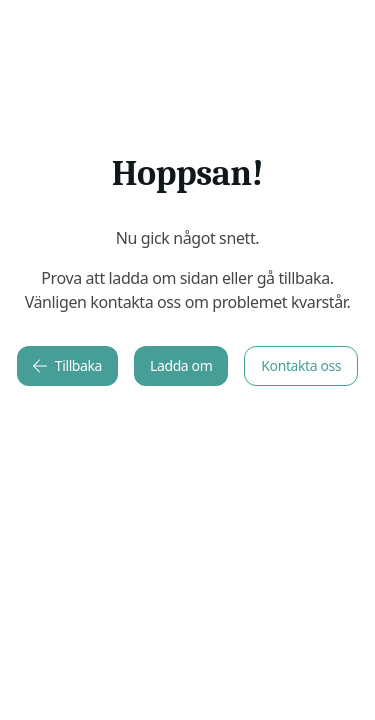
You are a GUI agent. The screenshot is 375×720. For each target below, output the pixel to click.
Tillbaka (67, 365)
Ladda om (181, 365)
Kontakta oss (301, 365)
